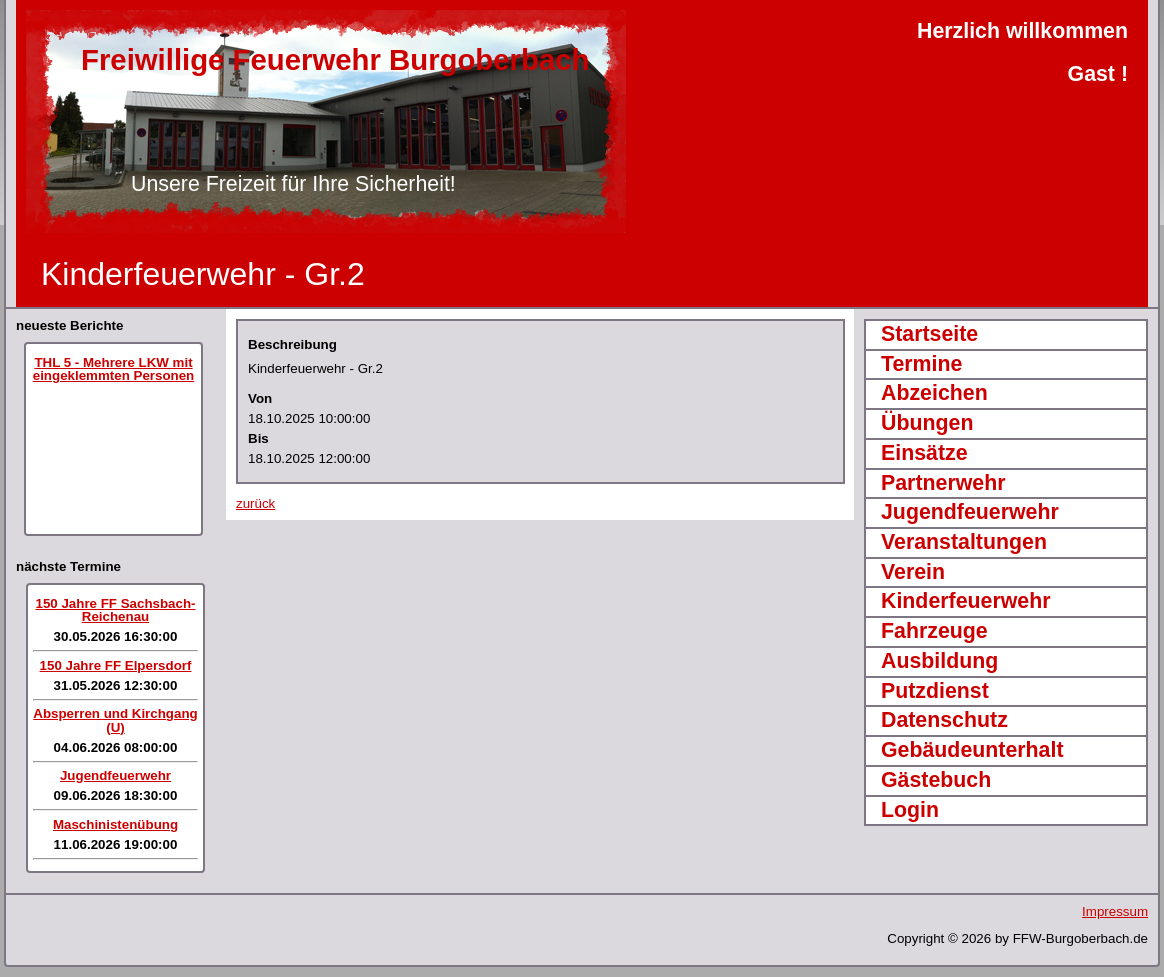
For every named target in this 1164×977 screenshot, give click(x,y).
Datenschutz (944, 720)
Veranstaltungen (964, 542)
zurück (255, 503)
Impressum (1115, 911)
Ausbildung (939, 661)
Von (260, 398)
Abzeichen (934, 393)
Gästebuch (936, 780)
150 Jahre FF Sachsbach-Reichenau (115, 610)
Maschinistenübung (115, 824)
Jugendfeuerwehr (115, 775)
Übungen (927, 423)
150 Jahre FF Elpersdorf (116, 665)
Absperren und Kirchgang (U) (115, 720)
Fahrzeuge (934, 631)
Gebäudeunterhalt (972, 750)
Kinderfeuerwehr (965, 601)
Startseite (929, 334)
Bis (258, 438)
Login (910, 810)
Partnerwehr (943, 483)
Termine (921, 364)
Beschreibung (292, 344)
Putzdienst (935, 691)
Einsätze (924, 453)
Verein (913, 572)
